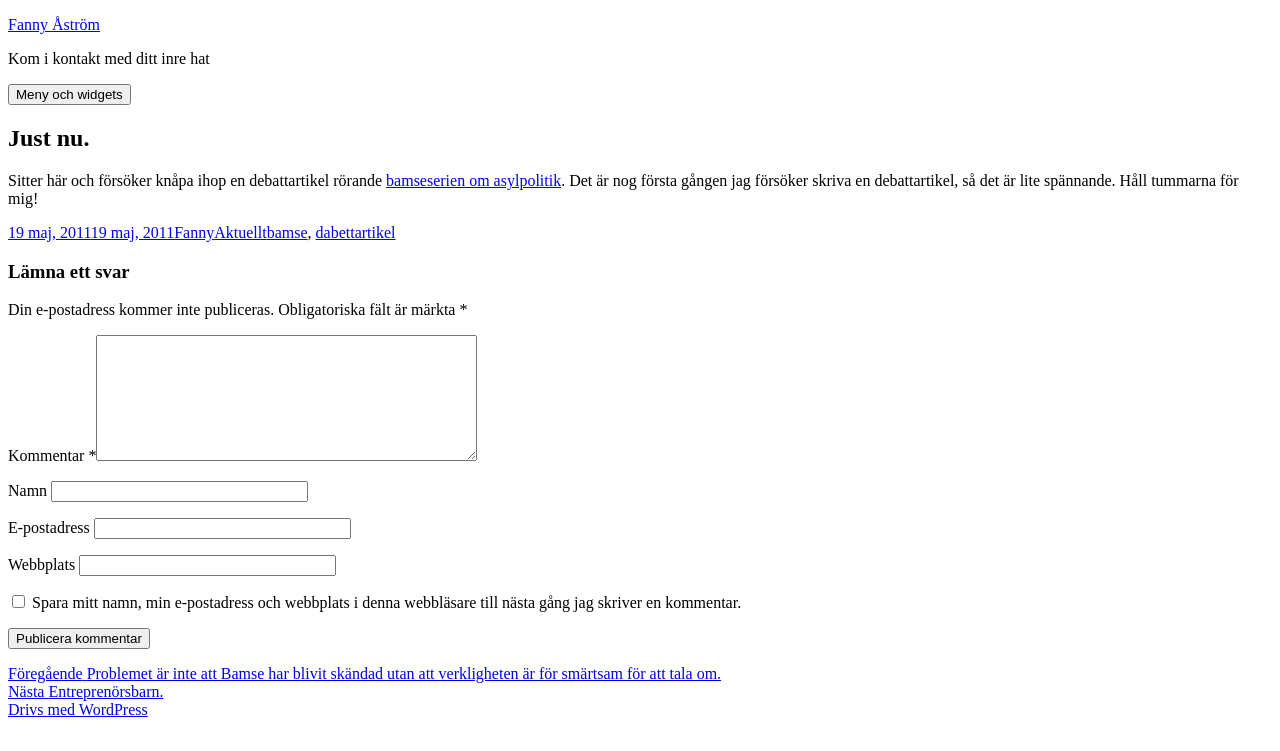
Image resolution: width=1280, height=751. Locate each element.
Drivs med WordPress (78, 733)
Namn (27, 514)
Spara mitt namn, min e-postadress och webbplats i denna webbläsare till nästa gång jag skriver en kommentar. (386, 626)
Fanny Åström (54, 24)
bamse (287, 232)
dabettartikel (356, 232)
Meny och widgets (69, 94)
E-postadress (49, 551)
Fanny (194, 232)
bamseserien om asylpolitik (473, 180)
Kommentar (52, 479)
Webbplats (41, 588)
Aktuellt (240, 232)
